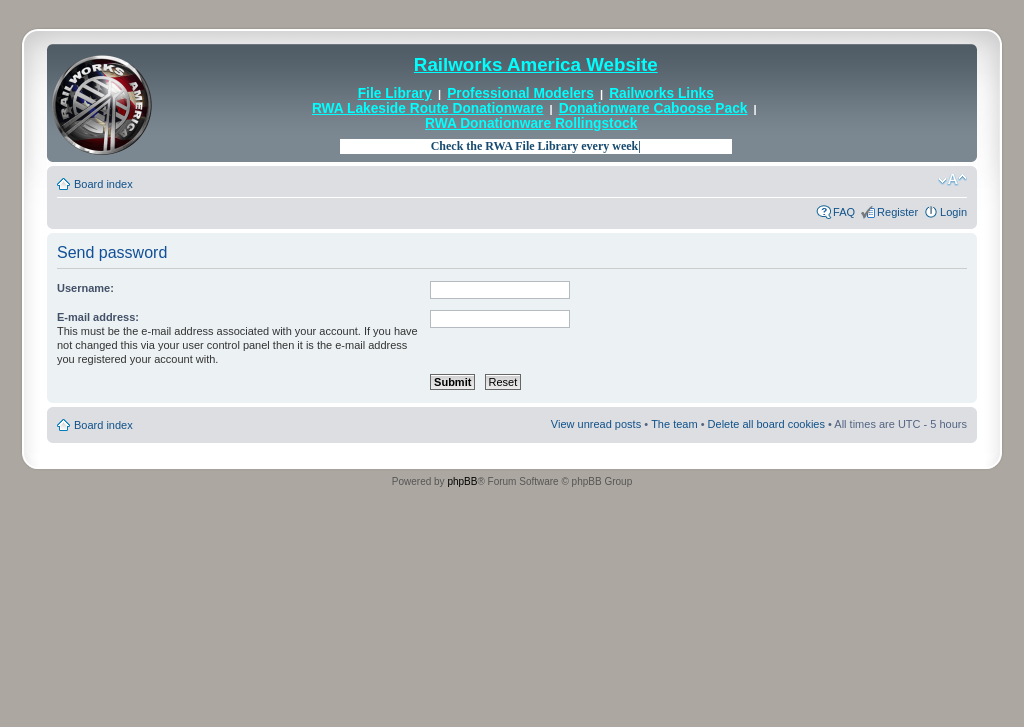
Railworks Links (661, 93)
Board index (103, 184)
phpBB (462, 481)
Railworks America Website (536, 64)
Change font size (952, 180)
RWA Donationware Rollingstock (531, 123)
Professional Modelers (520, 93)
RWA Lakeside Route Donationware (428, 108)
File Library (395, 93)
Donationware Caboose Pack (653, 108)
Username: (85, 288)
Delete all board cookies (766, 424)
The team (674, 424)
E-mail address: (98, 317)
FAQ (844, 212)
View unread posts (596, 424)
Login (953, 212)
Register (897, 212)
